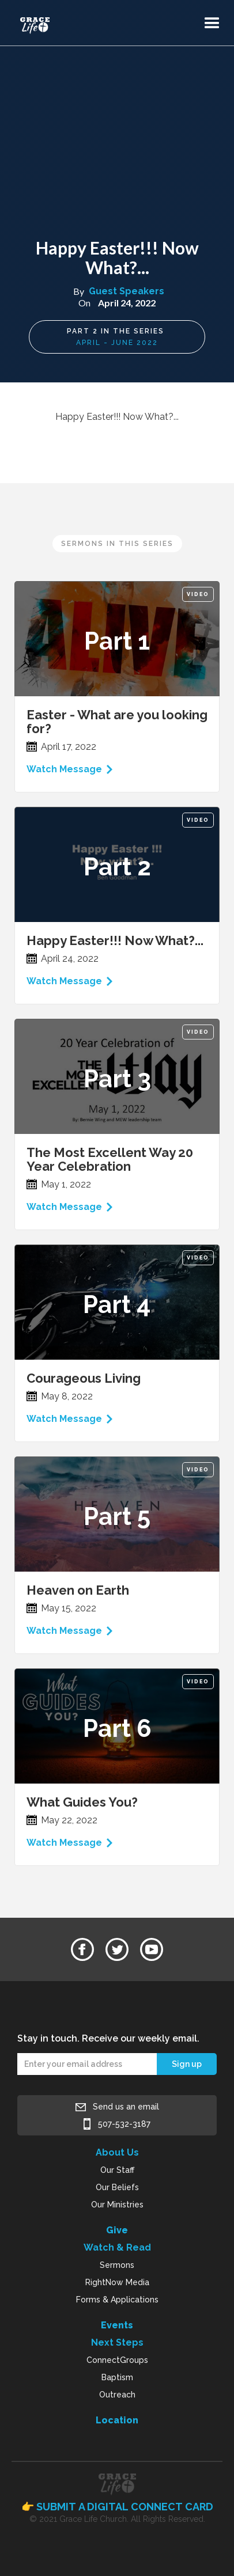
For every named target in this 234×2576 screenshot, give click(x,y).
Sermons (117, 2265)
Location (117, 2420)
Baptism (117, 2377)
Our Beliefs (117, 2187)
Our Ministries (117, 2204)
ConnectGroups (117, 2360)
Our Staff (117, 2170)
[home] (51, 20)
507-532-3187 (124, 2124)
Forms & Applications (117, 2299)
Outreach (117, 2394)
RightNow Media (117, 2282)
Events (117, 2325)
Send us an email (126, 2106)
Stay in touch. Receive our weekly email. (108, 2038)
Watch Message (64, 769)
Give (117, 2230)
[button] (212, 23)
